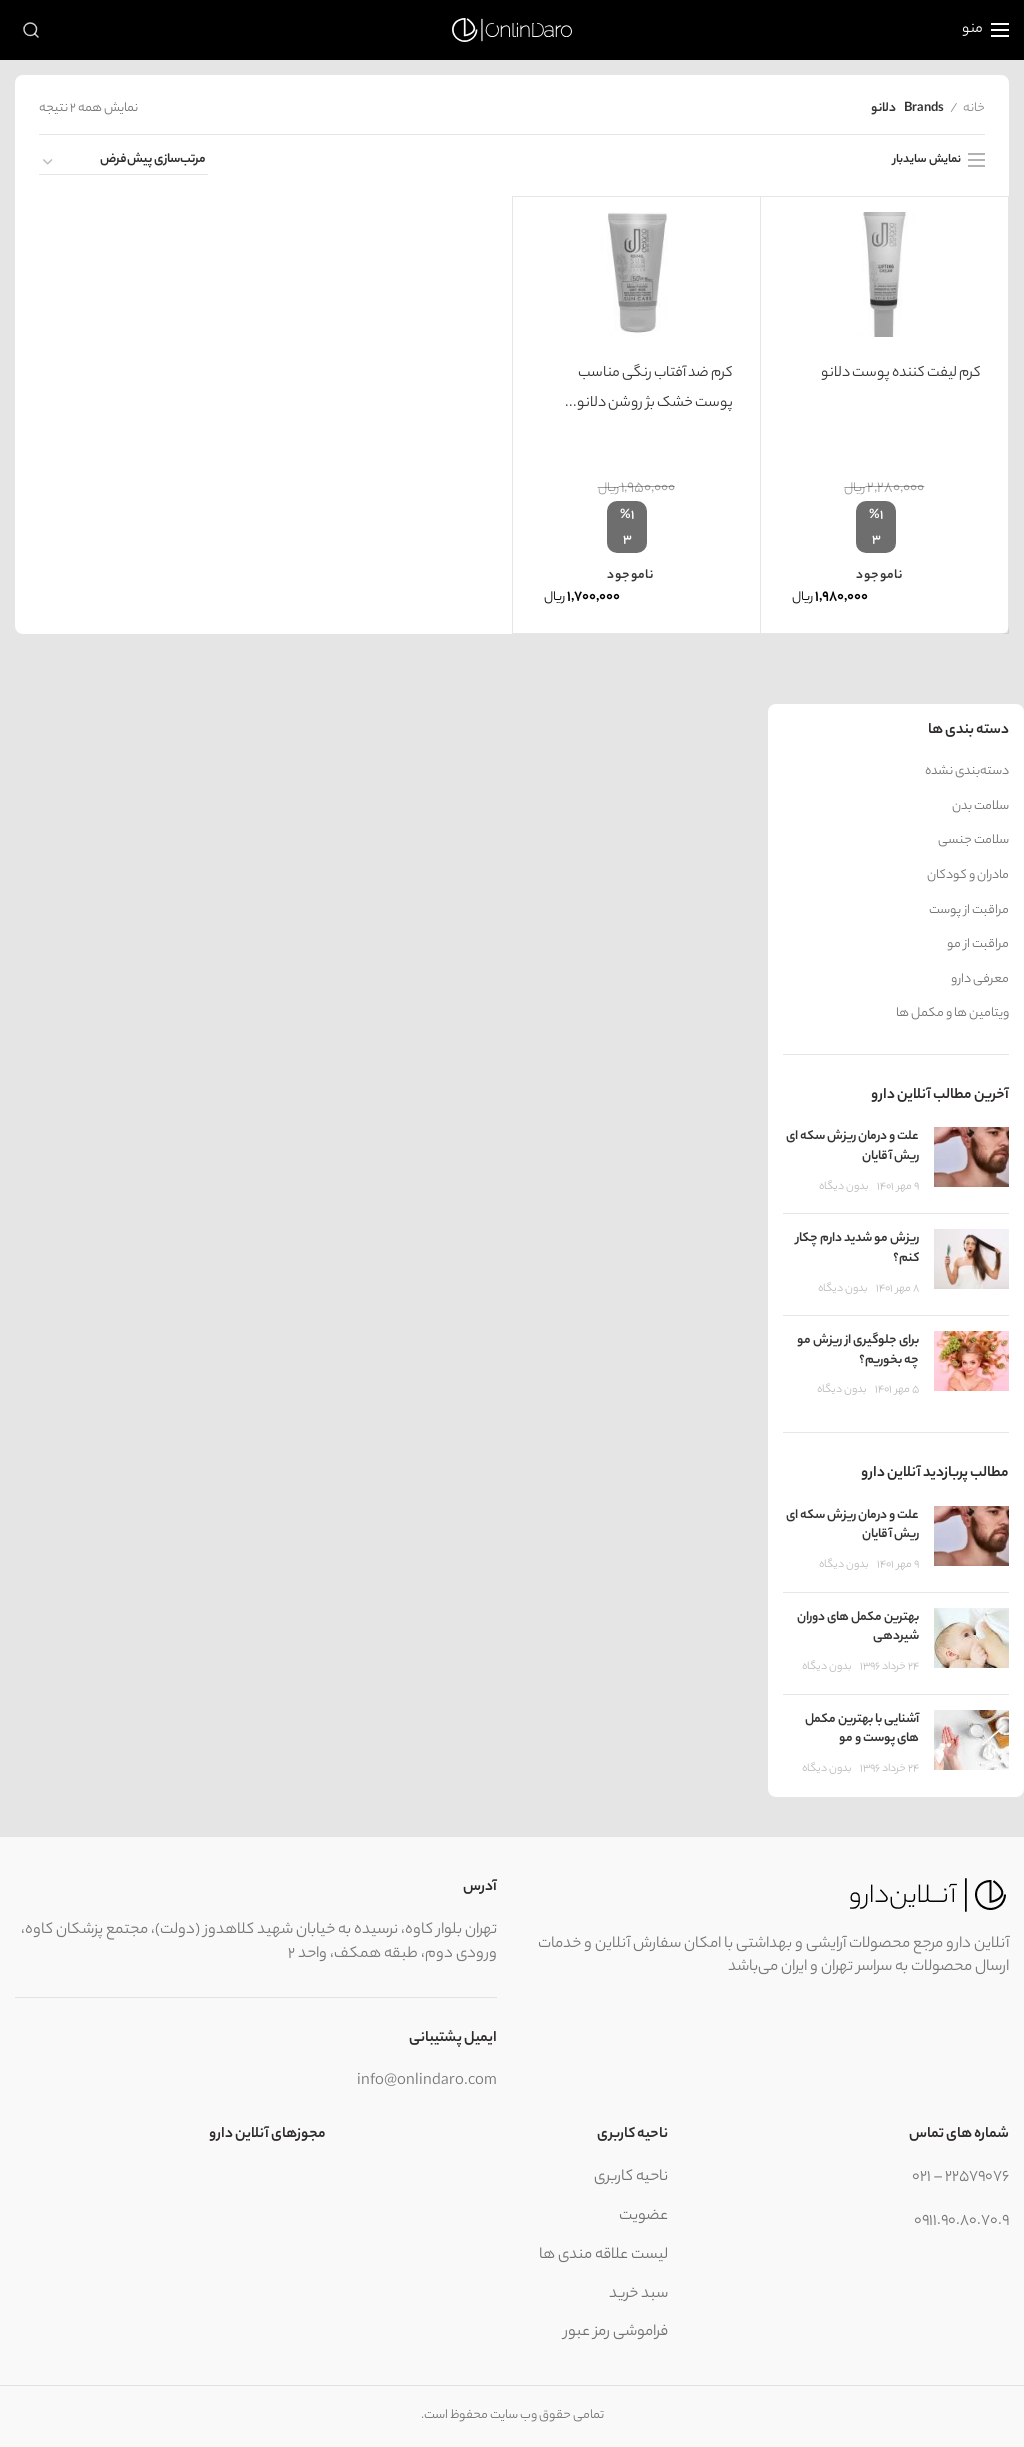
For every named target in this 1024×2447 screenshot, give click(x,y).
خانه (974, 109)
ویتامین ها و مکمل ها (952, 1014)
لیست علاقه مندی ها (603, 2255)
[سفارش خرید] (123, 163)
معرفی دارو (980, 980)
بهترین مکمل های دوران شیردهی (858, 1627)
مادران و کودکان (968, 876)
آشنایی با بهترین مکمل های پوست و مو (862, 1729)
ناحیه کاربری (631, 2177)
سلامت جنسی (973, 841)
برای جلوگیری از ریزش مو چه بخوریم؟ (858, 1350)
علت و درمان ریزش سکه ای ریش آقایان (852, 1146)
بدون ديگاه (844, 1187)
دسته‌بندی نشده (967, 772)
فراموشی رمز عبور (616, 2332)
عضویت (643, 2216)
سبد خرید (638, 2294)
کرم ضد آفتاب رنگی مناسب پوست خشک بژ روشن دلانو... (649, 389)
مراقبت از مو (978, 945)
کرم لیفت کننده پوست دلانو (901, 374)
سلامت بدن (980, 807)
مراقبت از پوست (969, 911)
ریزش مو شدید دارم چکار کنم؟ (857, 1248)
